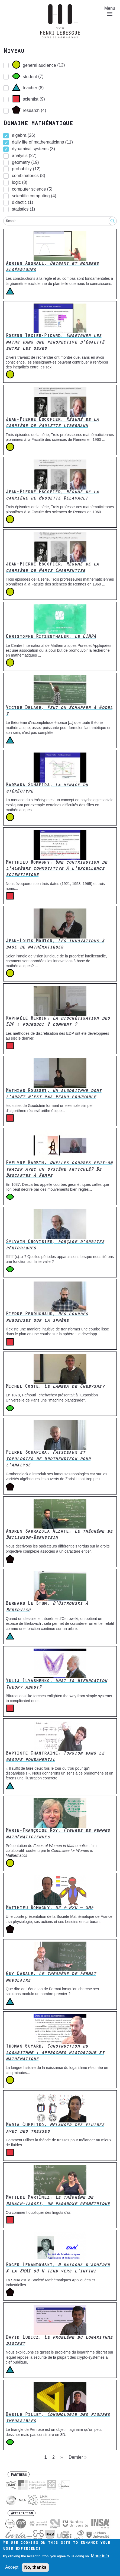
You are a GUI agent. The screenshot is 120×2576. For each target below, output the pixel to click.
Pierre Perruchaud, (47, 1317)
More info (100, 2556)
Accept (11, 2567)
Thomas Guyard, (55, 2053)
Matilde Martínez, (58, 2200)
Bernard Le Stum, (47, 1607)
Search (11, 221)
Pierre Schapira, (48, 1459)
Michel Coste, (55, 1386)
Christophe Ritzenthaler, (51, 637)
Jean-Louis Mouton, (55, 944)
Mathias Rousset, (54, 1094)
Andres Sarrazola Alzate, (59, 1534)
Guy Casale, (51, 1977)
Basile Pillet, (58, 2418)
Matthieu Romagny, (56, 869)
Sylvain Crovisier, (55, 1245)
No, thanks (35, 2567)
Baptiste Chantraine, (55, 1756)
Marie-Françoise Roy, (58, 1834)
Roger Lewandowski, (58, 2268)
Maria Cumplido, (55, 2128)
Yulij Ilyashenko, (56, 1684)
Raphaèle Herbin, (58, 1021)
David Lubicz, (59, 2341)
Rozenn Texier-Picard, (55, 342)
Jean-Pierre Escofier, (52, 423)
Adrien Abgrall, (52, 267)
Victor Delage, (59, 711)
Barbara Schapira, (47, 788)
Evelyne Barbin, (59, 1170)
